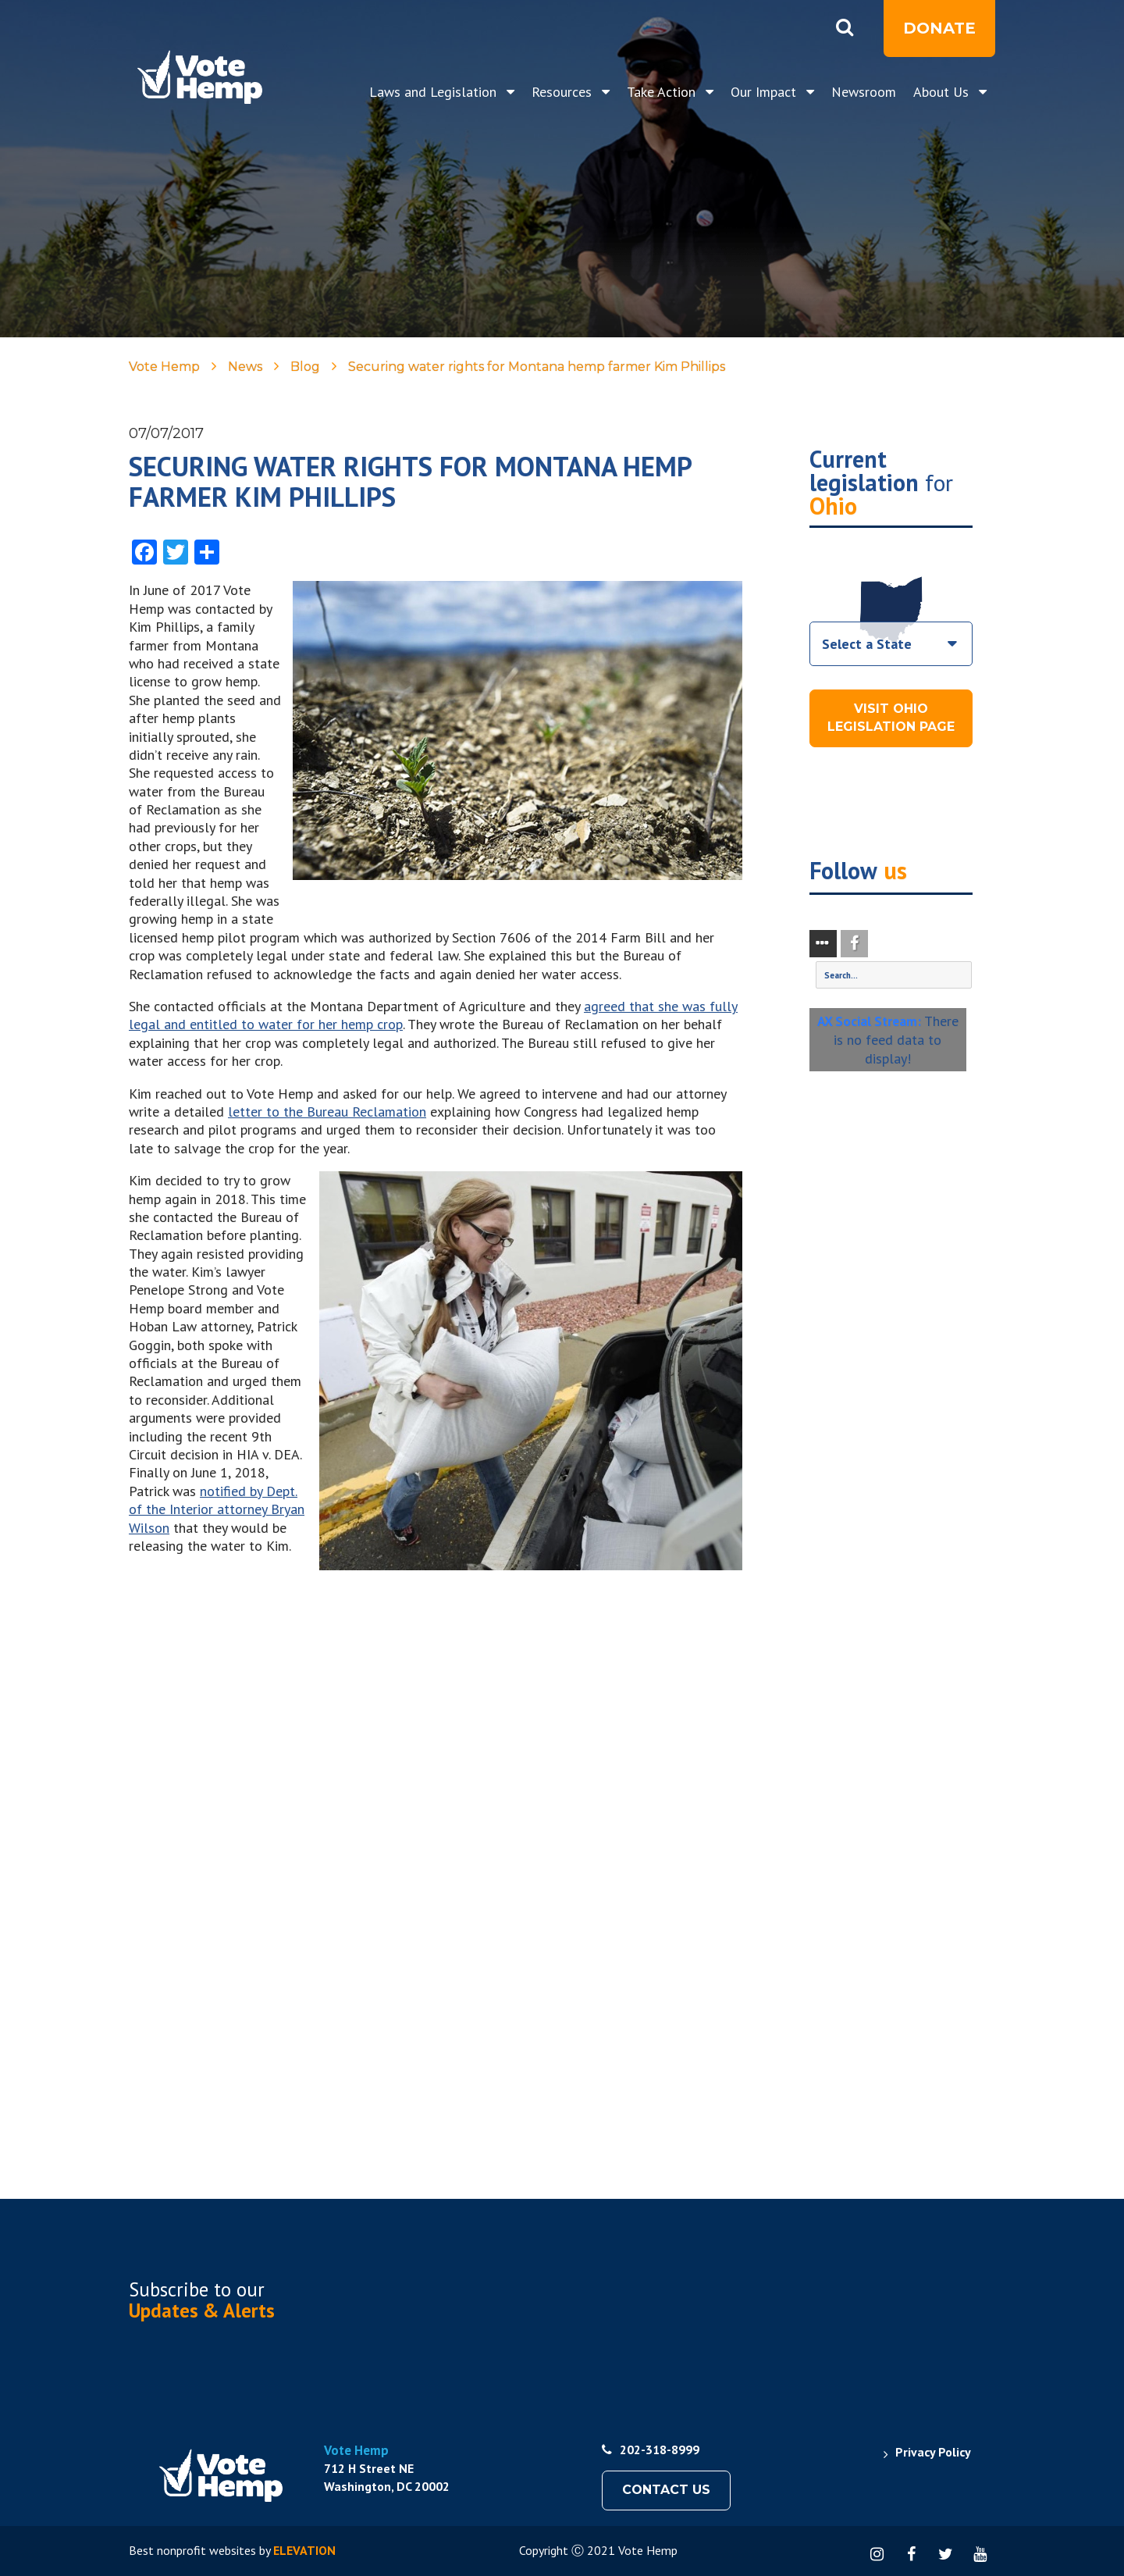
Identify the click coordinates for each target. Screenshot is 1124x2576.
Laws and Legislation (434, 92)
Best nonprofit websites (192, 2550)
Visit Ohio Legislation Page (891, 717)
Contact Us (666, 2489)
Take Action (663, 92)
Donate (939, 28)
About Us (943, 92)
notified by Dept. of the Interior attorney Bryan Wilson (216, 1509)
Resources (564, 92)
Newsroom (863, 92)
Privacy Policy (933, 2452)
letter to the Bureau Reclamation (327, 1112)
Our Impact (765, 92)
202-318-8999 (650, 2449)
